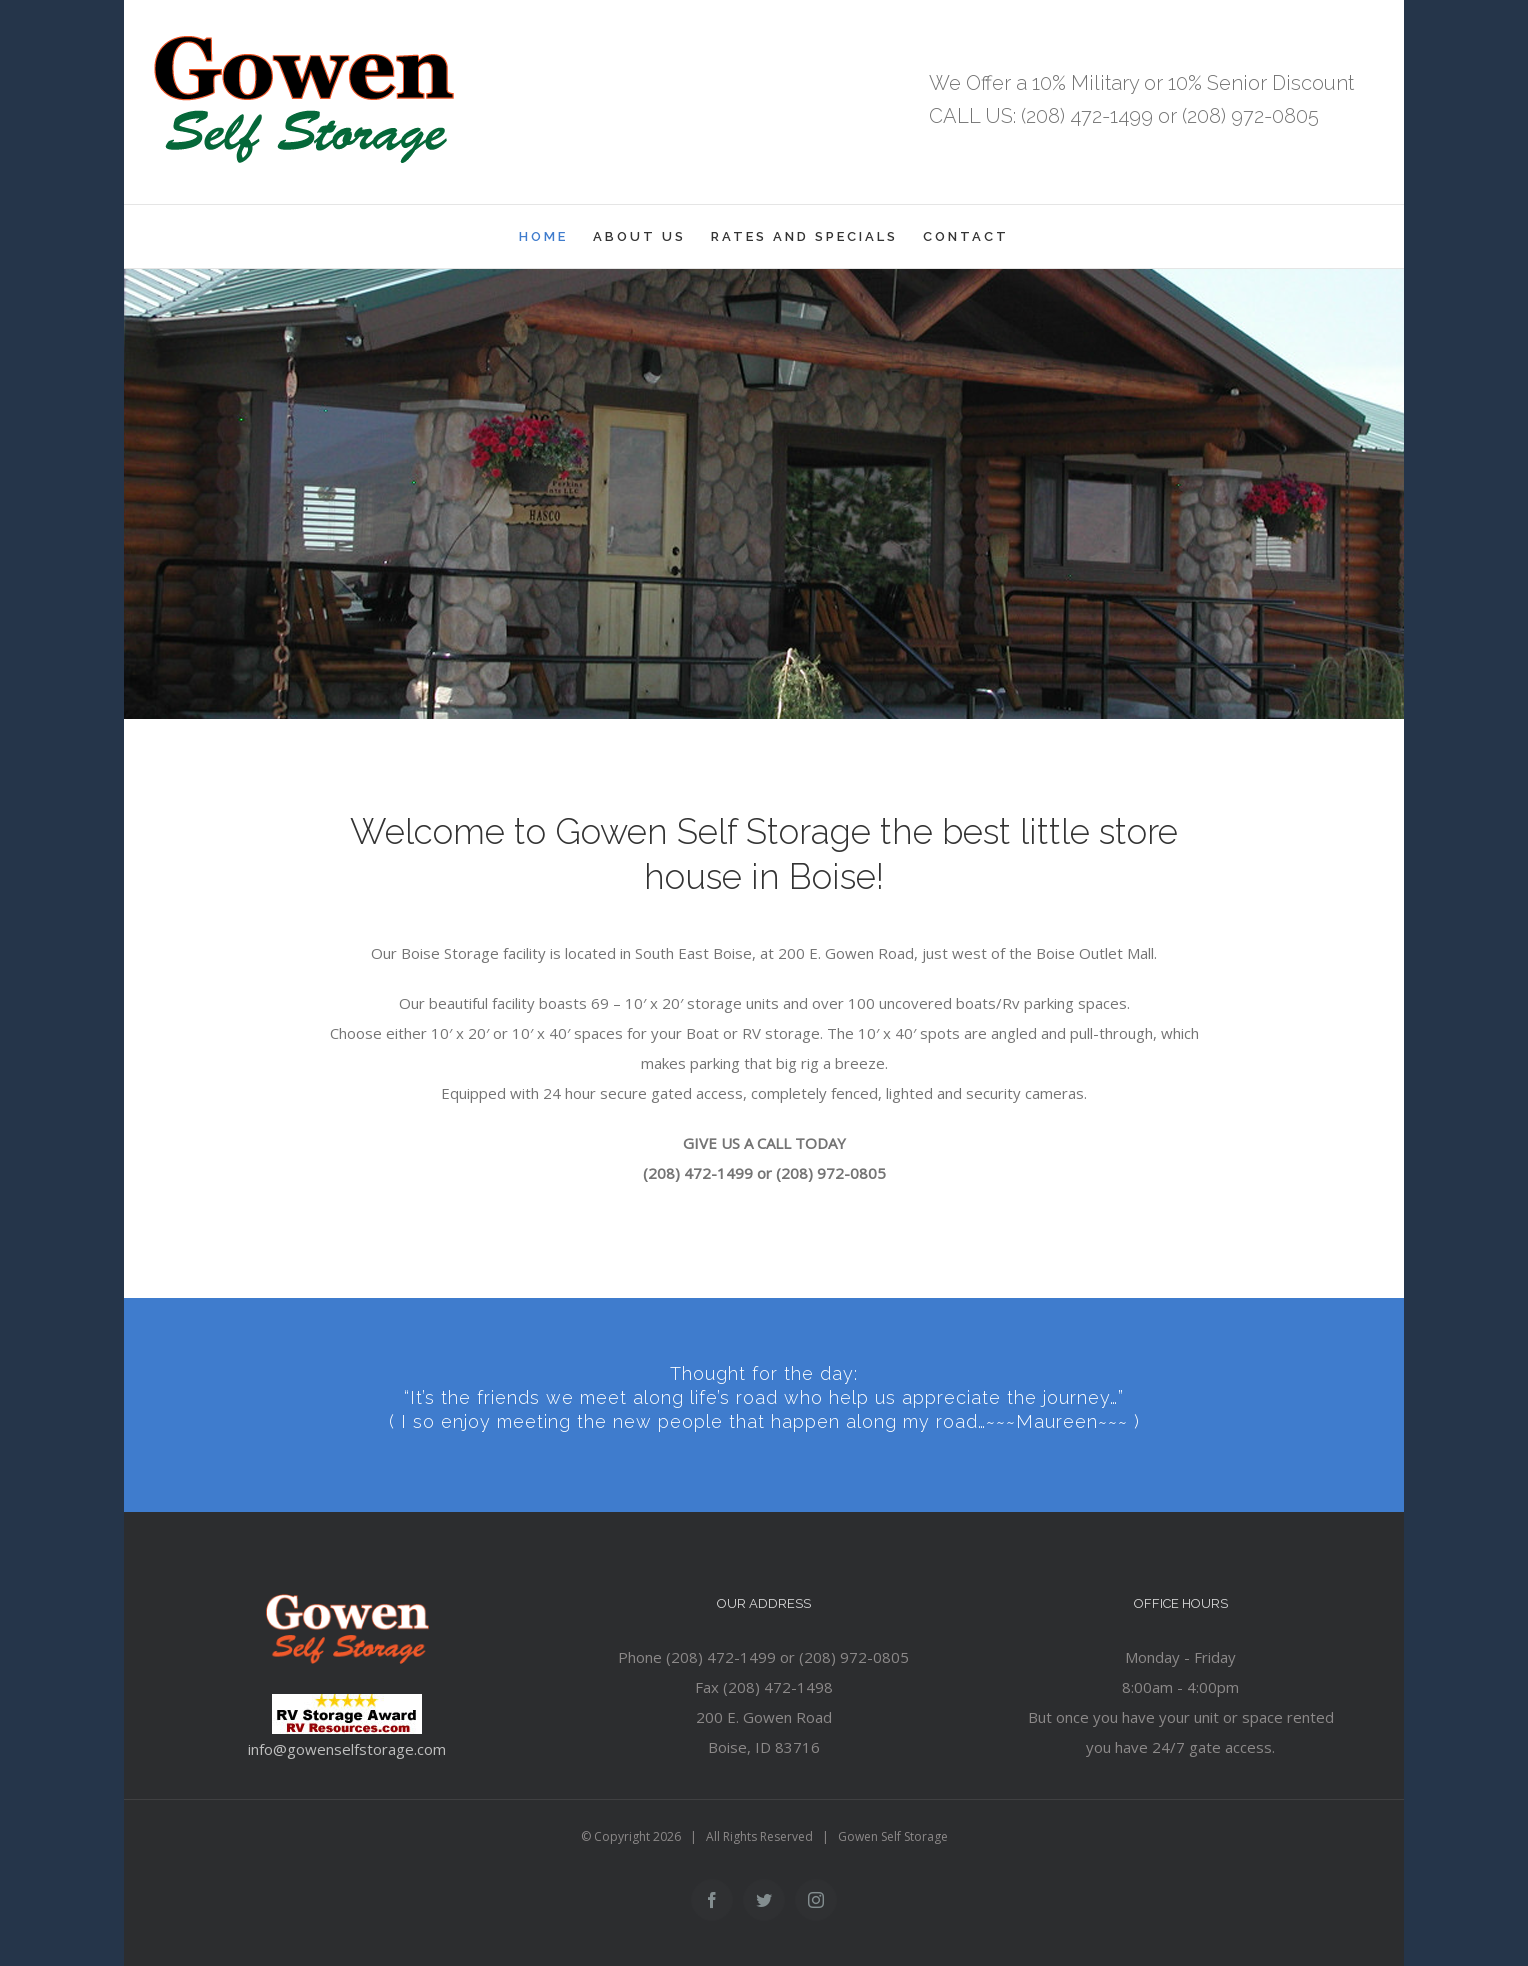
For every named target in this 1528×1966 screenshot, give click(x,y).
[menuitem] (556, 236)
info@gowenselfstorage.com (347, 1749)
